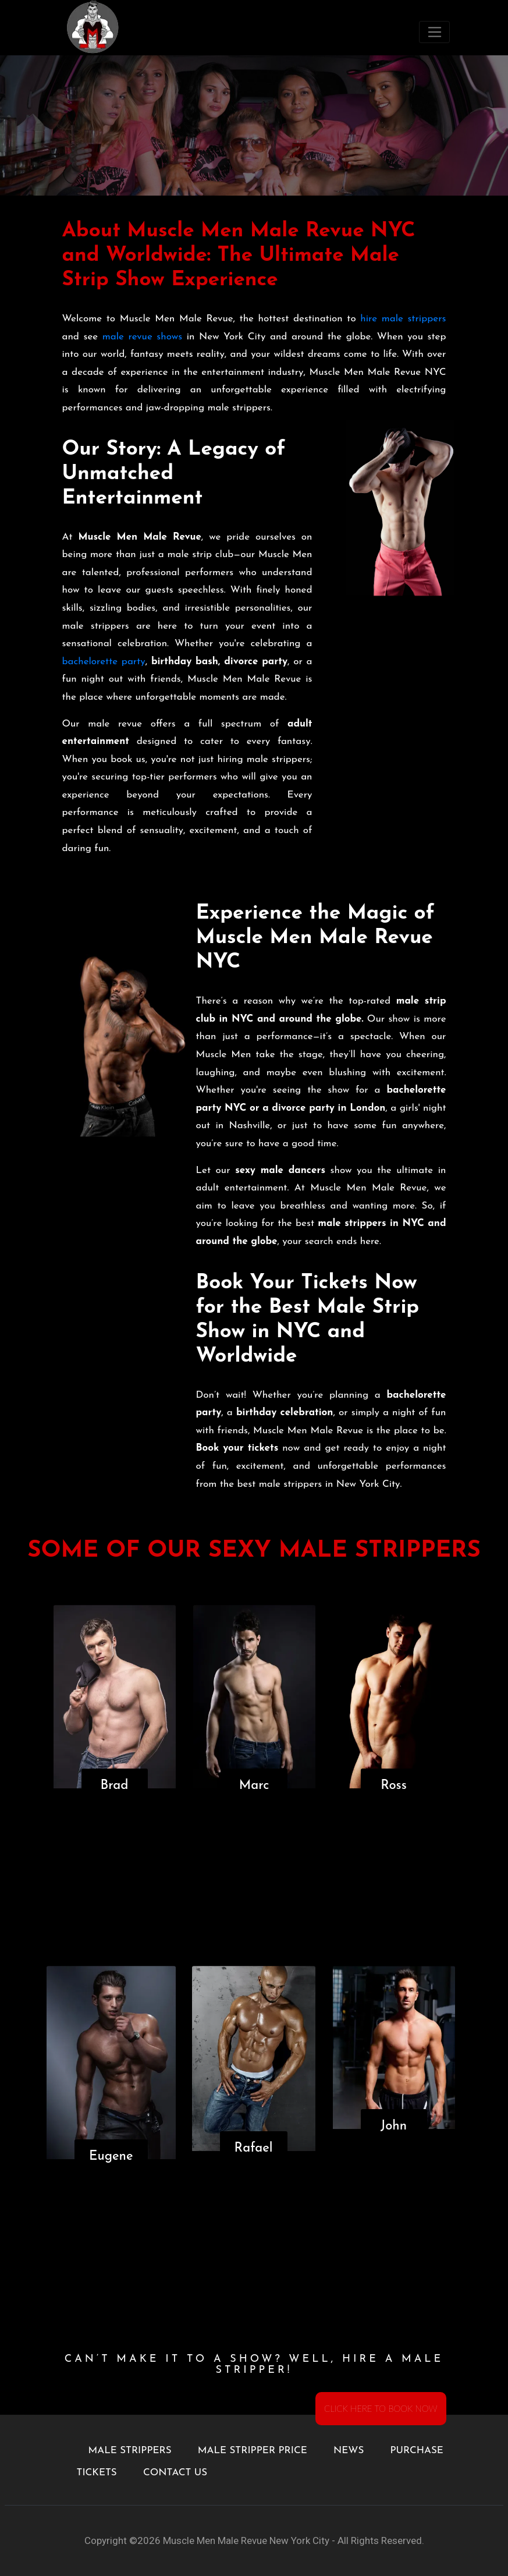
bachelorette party (103, 662)
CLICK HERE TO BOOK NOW (381, 2408)
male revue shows (142, 337)
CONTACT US (175, 2473)
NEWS (348, 2450)
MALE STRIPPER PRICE (252, 2450)
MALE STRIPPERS (130, 2450)
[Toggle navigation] (434, 32)
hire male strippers (403, 319)
